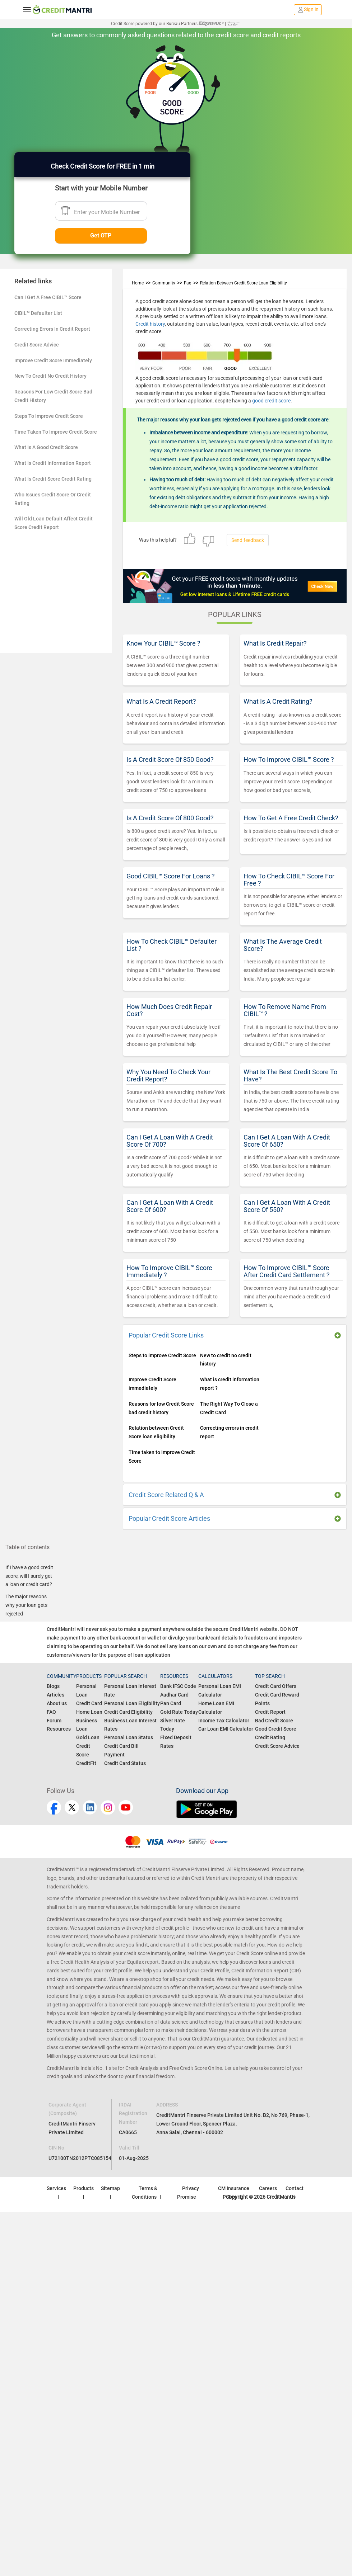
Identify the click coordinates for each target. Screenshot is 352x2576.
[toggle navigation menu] (27, 10)
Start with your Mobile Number (101, 188)
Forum (54, 1720)
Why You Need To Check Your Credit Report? (168, 1075)
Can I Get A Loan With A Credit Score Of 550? (287, 1206)
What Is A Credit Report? (161, 701)
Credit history (150, 324)
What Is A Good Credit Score (46, 447)
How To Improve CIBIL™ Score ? (289, 759)
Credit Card (89, 1703)
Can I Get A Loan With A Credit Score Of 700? (169, 1140)
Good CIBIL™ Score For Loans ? (170, 876)
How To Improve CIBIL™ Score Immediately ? (169, 1271)
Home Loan (89, 1712)
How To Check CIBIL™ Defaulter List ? (171, 945)
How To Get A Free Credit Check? (291, 818)
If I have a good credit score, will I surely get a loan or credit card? (29, 1576)
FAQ (51, 1712)
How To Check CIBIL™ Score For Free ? (289, 879)
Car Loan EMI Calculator (225, 1729)
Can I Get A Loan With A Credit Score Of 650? (287, 1140)
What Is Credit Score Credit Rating (53, 479)
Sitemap (110, 2188)
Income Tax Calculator (223, 1720)
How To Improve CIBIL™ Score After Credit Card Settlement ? (287, 1271)
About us (57, 1703)
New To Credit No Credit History (50, 376)
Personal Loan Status (128, 1737)
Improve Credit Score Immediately (53, 360)
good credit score (271, 401)
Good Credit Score (275, 1729)
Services (56, 2188)
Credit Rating (270, 1737)
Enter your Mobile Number (107, 212)
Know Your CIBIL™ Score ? (163, 643)
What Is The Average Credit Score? (283, 945)
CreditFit (86, 1763)
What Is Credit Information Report (52, 463)
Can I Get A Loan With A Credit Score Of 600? (169, 1206)
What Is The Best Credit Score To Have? (290, 1075)
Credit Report (270, 1712)
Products (83, 2188)
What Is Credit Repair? (275, 643)
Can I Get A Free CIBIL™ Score (48, 297)
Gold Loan (87, 1737)
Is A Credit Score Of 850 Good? (170, 759)
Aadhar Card (174, 1695)
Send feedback (247, 540)
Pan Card (170, 1703)
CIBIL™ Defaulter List (38, 313)
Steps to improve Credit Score (162, 1355)
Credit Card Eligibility (128, 1712)
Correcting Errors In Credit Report (52, 329)
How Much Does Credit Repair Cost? (169, 1010)
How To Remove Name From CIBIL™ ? (285, 1010)
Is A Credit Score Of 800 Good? (170, 818)
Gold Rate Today (179, 1712)
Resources (59, 1729)
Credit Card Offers (275, 1686)
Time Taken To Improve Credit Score (55, 432)
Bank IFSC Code (178, 1686)
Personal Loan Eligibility (132, 1703)
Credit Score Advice (36, 345)
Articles (55, 1695)
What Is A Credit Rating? (278, 701)
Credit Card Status (125, 1763)
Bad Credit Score (274, 1720)
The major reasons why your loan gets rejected (26, 1605)
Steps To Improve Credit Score (48, 416)
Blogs (53, 1686)
